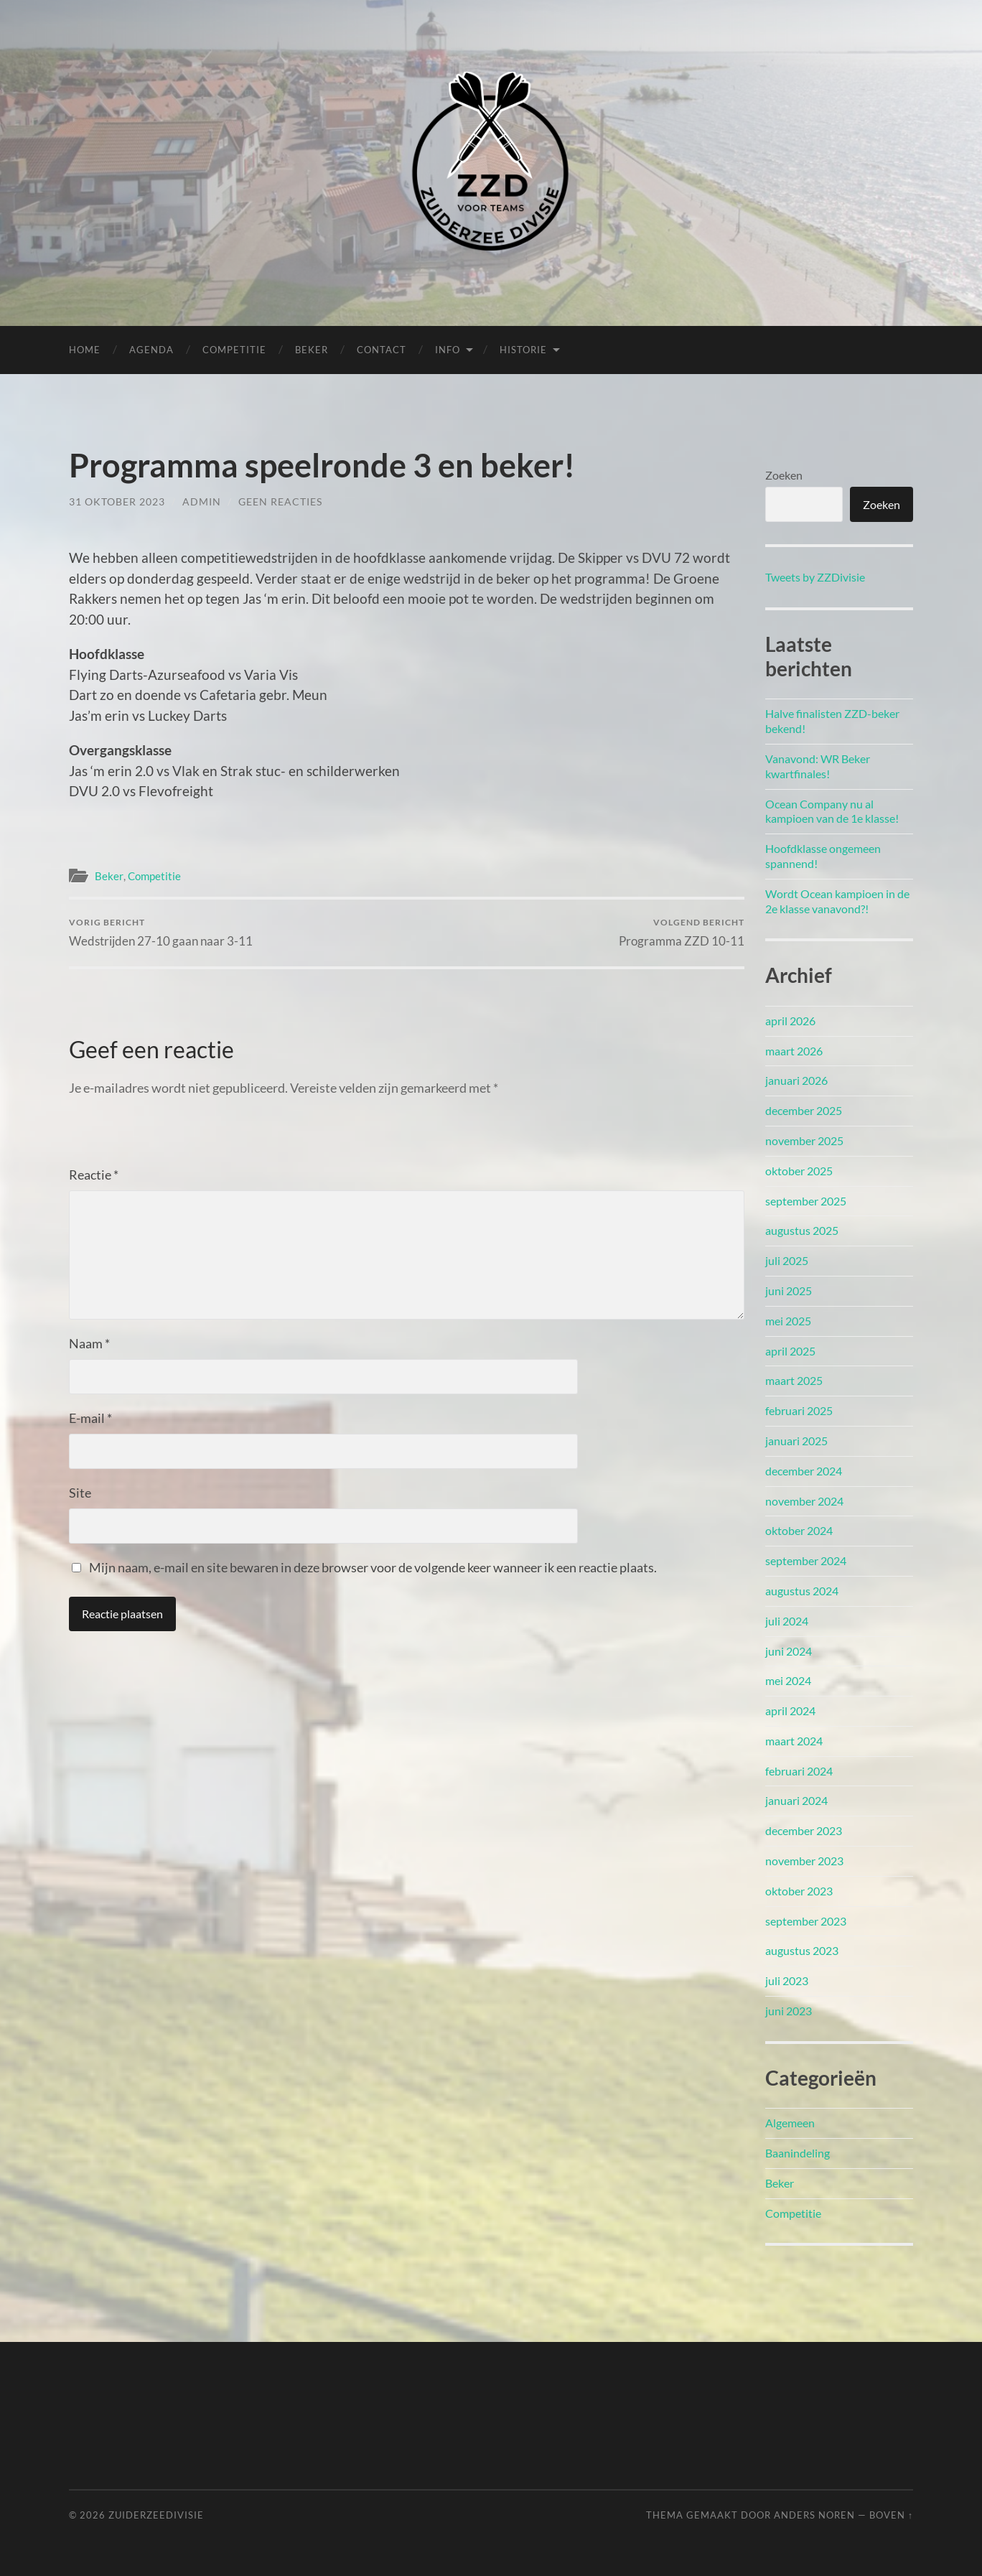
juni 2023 (788, 2010)
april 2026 (790, 1020)
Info (447, 349)
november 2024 (804, 1501)
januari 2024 (796, 1800)
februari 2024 (799, 1771)
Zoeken (784, 475)
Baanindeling (797, 2153)
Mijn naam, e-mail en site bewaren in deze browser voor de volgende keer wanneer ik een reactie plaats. (373, 1567)
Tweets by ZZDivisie (815, 577)
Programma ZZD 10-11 (681, 932)
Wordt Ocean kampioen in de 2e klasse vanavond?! (837, 901)
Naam (89, 1343)
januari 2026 (796, 1080)
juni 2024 (788, 1651)
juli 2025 (786, 1260)
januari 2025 (796, 1440)
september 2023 (805, 1921)
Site (80, 1493)
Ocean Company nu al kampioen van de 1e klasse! (832, 811)
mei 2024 (788, 1680)
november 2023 (804, 1860)
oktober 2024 (799, 1530)
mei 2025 (788, 1320)
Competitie (234, 349)
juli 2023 (786, 1980)
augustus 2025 (801, 1230)
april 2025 (790, 1351)
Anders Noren (814, 2515)
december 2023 (803, 1830)
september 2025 (805, 1201)
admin (201, 501)
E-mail (90, 1418)
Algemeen (790, 2122)
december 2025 (803, 1110)
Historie (523, 349)
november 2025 (804, 1140)
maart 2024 (794, 1740)
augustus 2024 (801, 1590)
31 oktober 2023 (117, 501)
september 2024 (805, 1560)
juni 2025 (788, 1290)
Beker (311, 349)
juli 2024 (786, 1621)
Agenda (151, 349)
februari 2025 (799, 1410)
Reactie (93, 1174)
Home (84, 349)
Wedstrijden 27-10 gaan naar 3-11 (161, 932)
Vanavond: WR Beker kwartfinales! (817, 766)
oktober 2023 (799, 1891)
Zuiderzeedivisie (156, 2515)
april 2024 (790, 1710)
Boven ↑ (891, 2515)
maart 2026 (794, 1051)
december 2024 (803, 1471)
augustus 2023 (801, 1950)
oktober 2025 (799, 1170)
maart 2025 (794, 1380)
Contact (381, 349)
